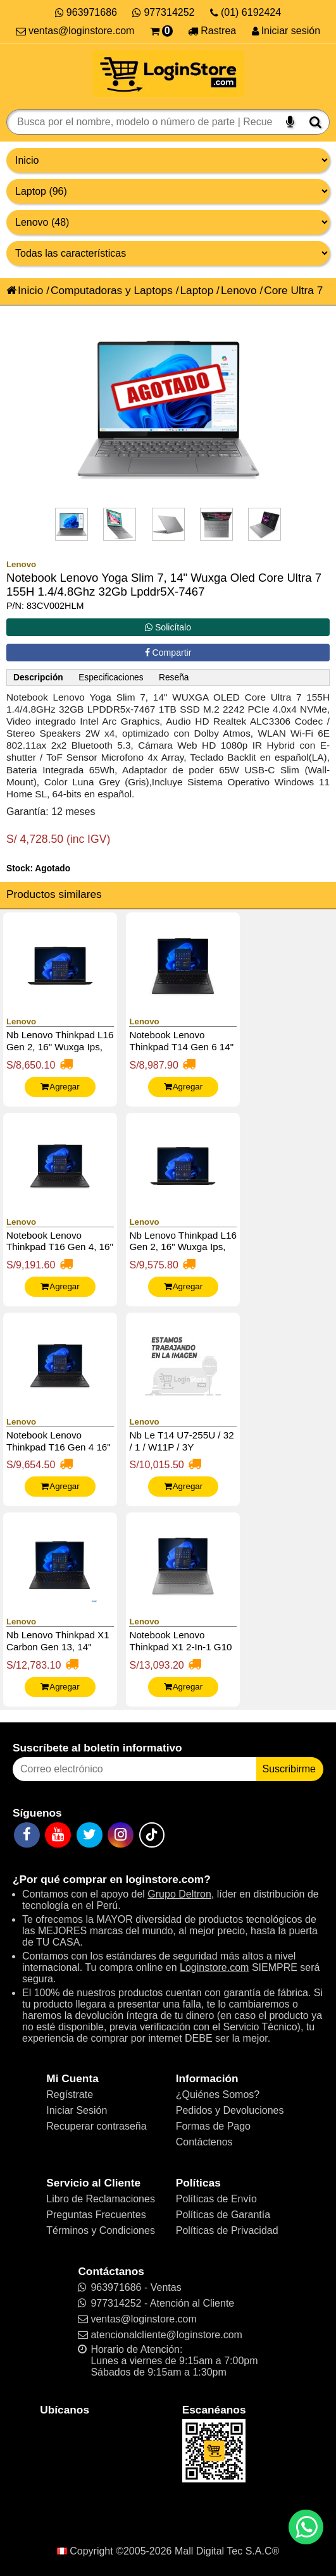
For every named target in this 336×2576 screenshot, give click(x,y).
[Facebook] (27, 1835)
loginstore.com (164, 1879)
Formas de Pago (213, 2126)
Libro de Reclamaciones (100, 2198)
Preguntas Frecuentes (96, 2214)
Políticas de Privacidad (227, 2230)
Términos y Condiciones (100, 2230)
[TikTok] (152, 1835)
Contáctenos (204, 2142)
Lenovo (239, 290)
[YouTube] (58, 1835)
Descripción (38, 677)
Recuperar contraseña (96, 2126)
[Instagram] (121, 1835)
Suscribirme (289, 1768)
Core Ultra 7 (293, 290)
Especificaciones (110, 677)
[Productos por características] (168, 253)
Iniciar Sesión (76, 2110)
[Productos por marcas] (168, 222)
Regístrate (69, 2094)
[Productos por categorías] (168, 191)
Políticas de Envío (216, 2198)
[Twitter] (90, 1835)
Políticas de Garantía (223, 2214)
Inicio (24, 290)
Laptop (196, 290)
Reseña (174, 677)
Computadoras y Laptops (112, 290)
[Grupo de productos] (168, 160)
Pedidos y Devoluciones (230, 2110)
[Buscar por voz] (290, 122)
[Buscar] (315, 122)
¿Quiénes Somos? (218, 2094)
